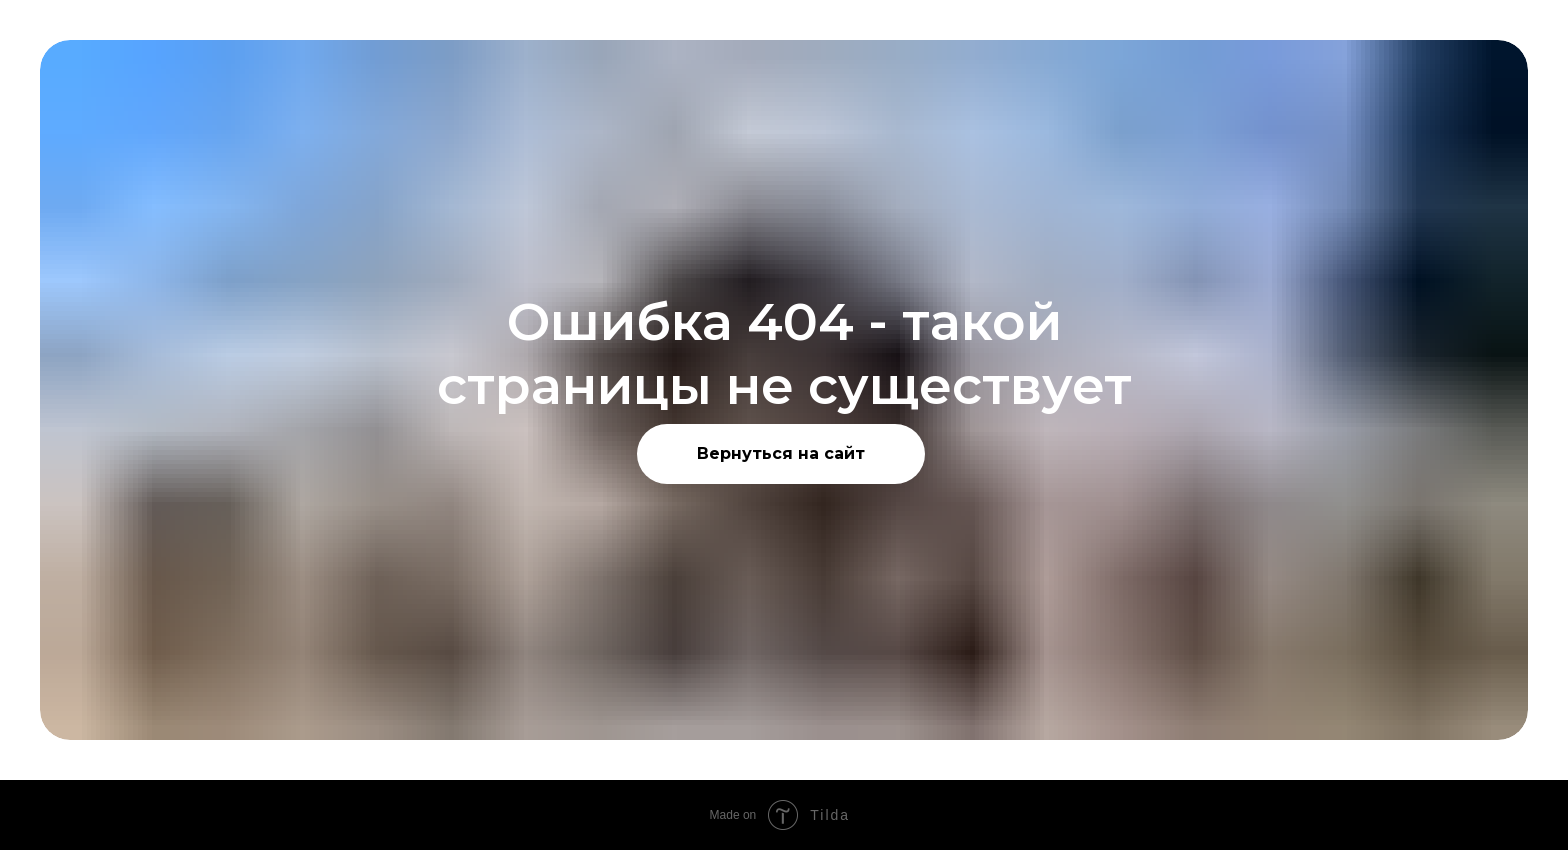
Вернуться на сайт (781, 453)
